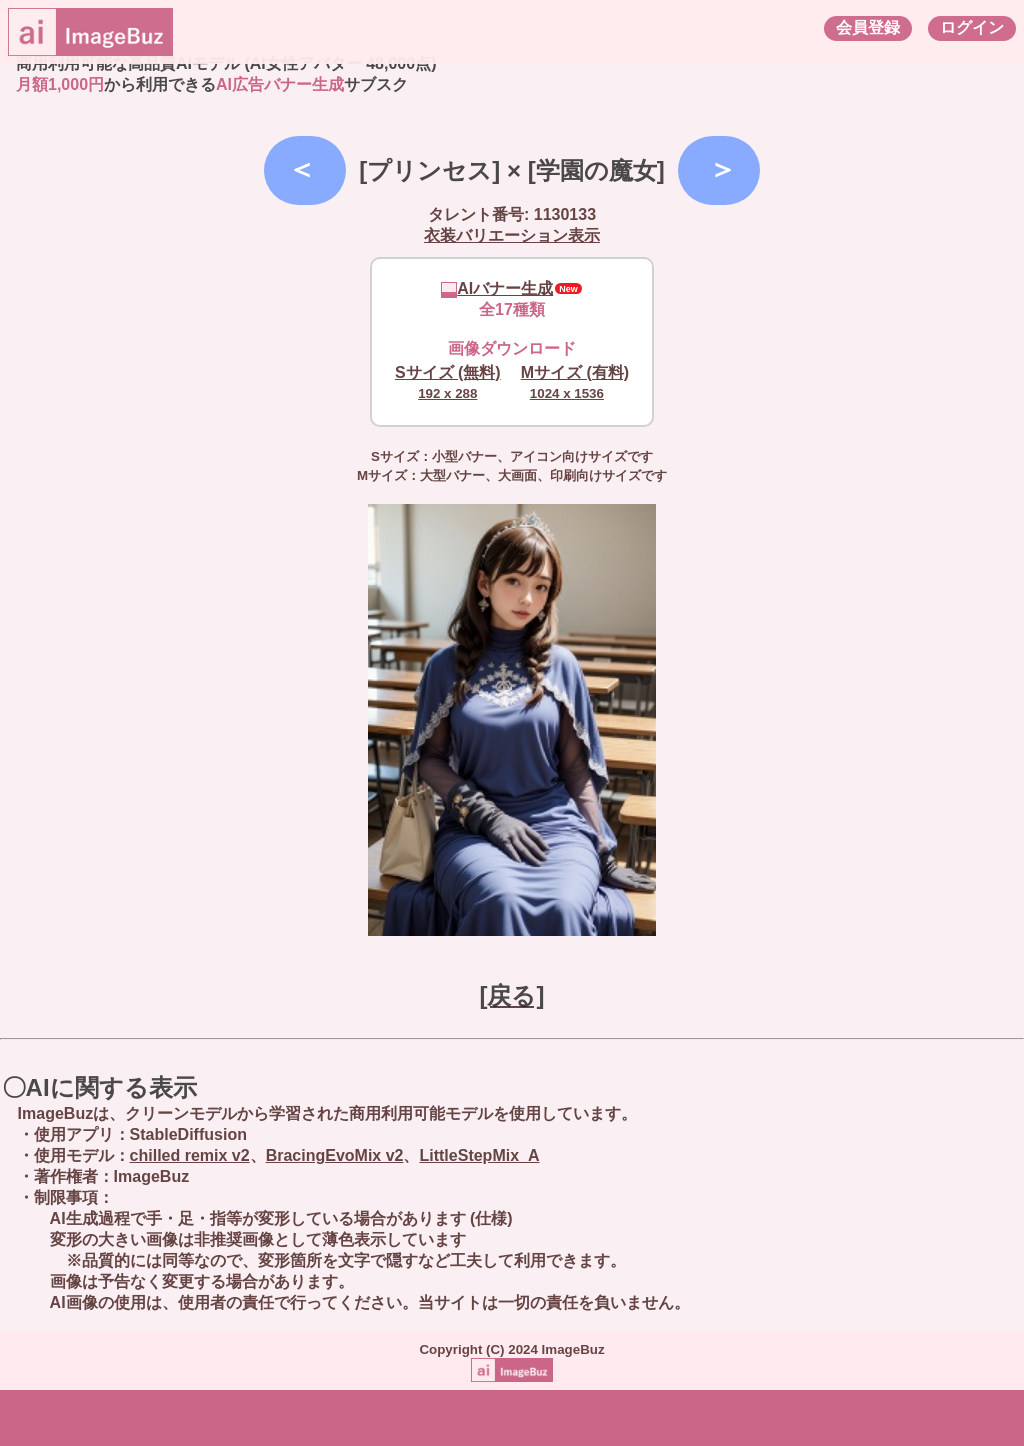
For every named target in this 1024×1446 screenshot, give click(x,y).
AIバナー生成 (497, 288)
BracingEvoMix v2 (335, 1155)
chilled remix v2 (190, 1155)
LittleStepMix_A (479, 1155)
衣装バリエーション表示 (512, 235)
